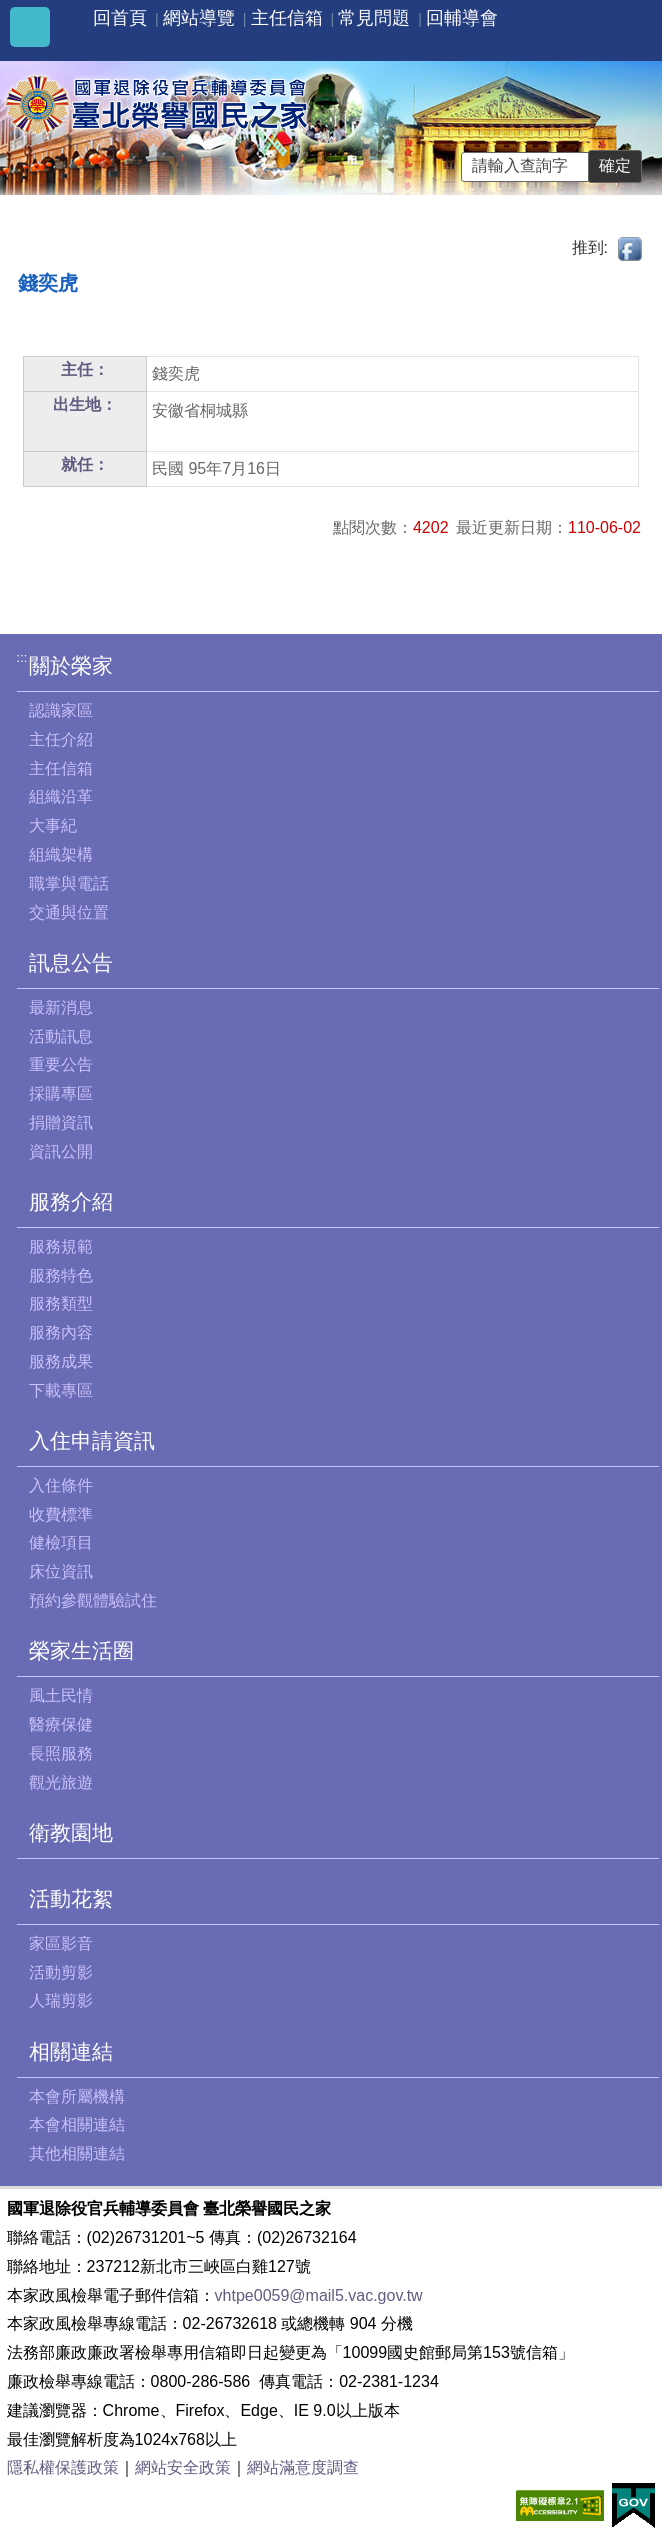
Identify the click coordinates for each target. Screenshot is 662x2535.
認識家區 (61, 710)
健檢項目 (61, 1542)
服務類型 (61, 1303)
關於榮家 (71, 665)
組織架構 (61, 854)
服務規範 (61, 1246)
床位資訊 (61, 1571)
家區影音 (61, 1943)
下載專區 (61, 1390)
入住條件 (61, 1485)
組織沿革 (61, 796)
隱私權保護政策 (63, 2467)
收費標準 (61, 1514)
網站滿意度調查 (303, 2467)
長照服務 (61, 1753)
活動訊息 (61, 1036)
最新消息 (61, 1007)
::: (22, 657)
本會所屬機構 (77, 2096)
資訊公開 (61, 1151)
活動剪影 (61, 1972)
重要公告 (61, 1064)
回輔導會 (462, 18)
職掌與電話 (69, 883)
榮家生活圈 (81, 1650)
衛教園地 (71, 1832)
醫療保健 (61, 1724)
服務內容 (61, 1332)
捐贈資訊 (61, 1122)
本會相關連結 (77, 2124)
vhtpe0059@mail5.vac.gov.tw (319, 2295)
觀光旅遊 (61, 1782)
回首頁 (120, 18)
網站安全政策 (183, 2467)
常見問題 (374, 18)
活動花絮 (71, 1898)
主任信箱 (287, 18)
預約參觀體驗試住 (93, 1600)
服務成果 (61, 1361)
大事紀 (53, 825)
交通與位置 (69, 912)
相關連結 (71, 2051)
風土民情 (61, 1695)
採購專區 (61, 1093)
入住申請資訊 (92, 1440)
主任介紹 (61, 739)
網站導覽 (199, 18)
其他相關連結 (77, 2153)
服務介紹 (71, 1201)
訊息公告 (71, 962)
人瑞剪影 (61, 2000)
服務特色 (61, 1275)
